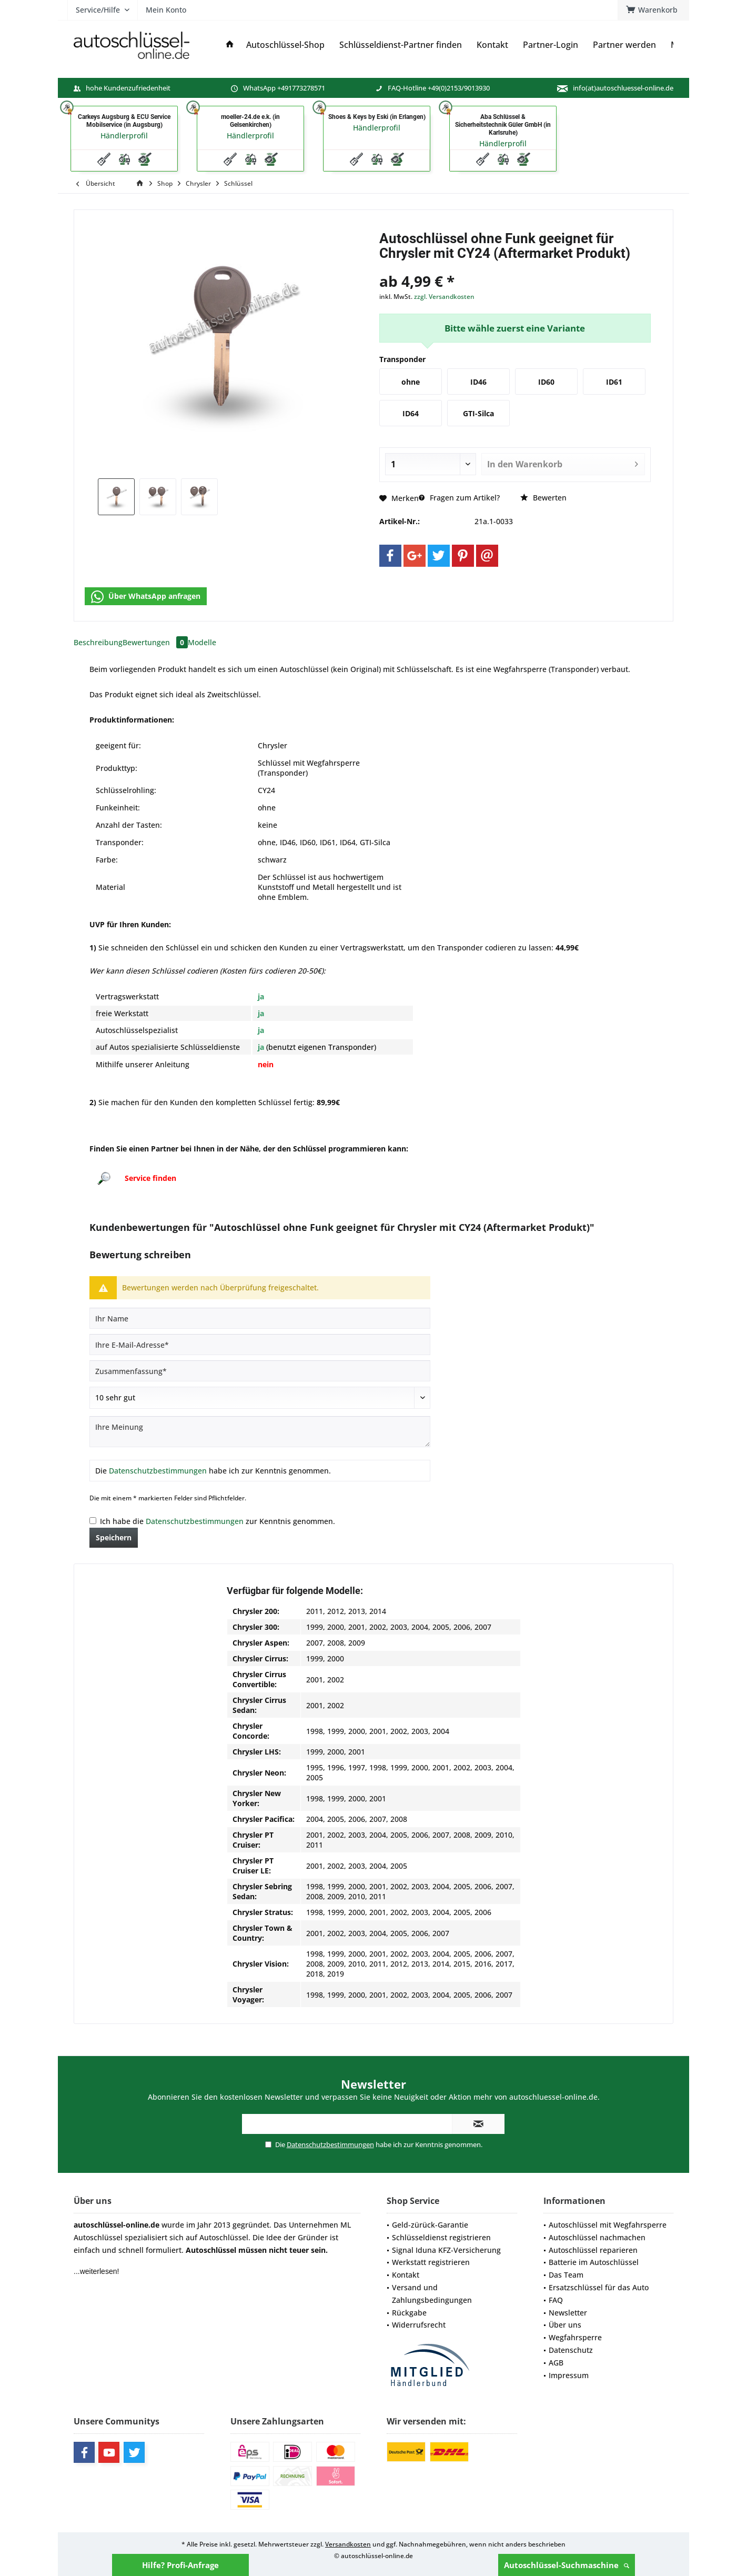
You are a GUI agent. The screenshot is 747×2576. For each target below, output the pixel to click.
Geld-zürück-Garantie (430, 2225)
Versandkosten (348, 2544)
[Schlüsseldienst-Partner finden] (400, 45)
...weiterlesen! (96, 2271)
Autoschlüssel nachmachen (597, 2237)
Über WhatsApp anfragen (145, 596)
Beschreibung (98, 642)
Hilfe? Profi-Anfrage (180, 2565)
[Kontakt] (492, 45)
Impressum (569, 2375)
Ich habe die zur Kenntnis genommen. (217, 1521)
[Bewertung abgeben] (259, 1398)
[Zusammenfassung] (259, 1370)
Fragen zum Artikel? (459, 498)
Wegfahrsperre (575, 2337)
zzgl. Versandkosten (444, 296)
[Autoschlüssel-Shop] (285, 45)
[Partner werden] (624, 45)
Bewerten (543, 498)
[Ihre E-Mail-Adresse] (259, 1344)
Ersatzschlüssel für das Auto (599, 2287)
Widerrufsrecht (419, 2325)
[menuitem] (653, 10)
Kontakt (405, 2275)
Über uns (565, 2325)
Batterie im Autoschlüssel (594, 2262)
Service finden (150, 1178)
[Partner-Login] (551, 45)
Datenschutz (571, 2350)
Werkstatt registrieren (431, 2262)
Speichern (114, 1537)
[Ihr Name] (259, 1318)
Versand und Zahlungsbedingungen (432, 2293)
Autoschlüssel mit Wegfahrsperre (608, 2225)
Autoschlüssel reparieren (593, 2250)
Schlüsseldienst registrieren (441, 2237)
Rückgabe (409, 2313)
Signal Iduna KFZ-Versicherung (446, 2250)
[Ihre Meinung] (259, 1431)
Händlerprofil (124, 136)
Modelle (202, 642)
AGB (556, 2363)
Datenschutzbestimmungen (158, 1471)
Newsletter (568, 2313)
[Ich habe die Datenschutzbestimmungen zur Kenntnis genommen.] (92, 1520)
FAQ (556, 2300)
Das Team (566, 2275)
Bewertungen (155, 642)
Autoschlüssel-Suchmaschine (566, 2565)
